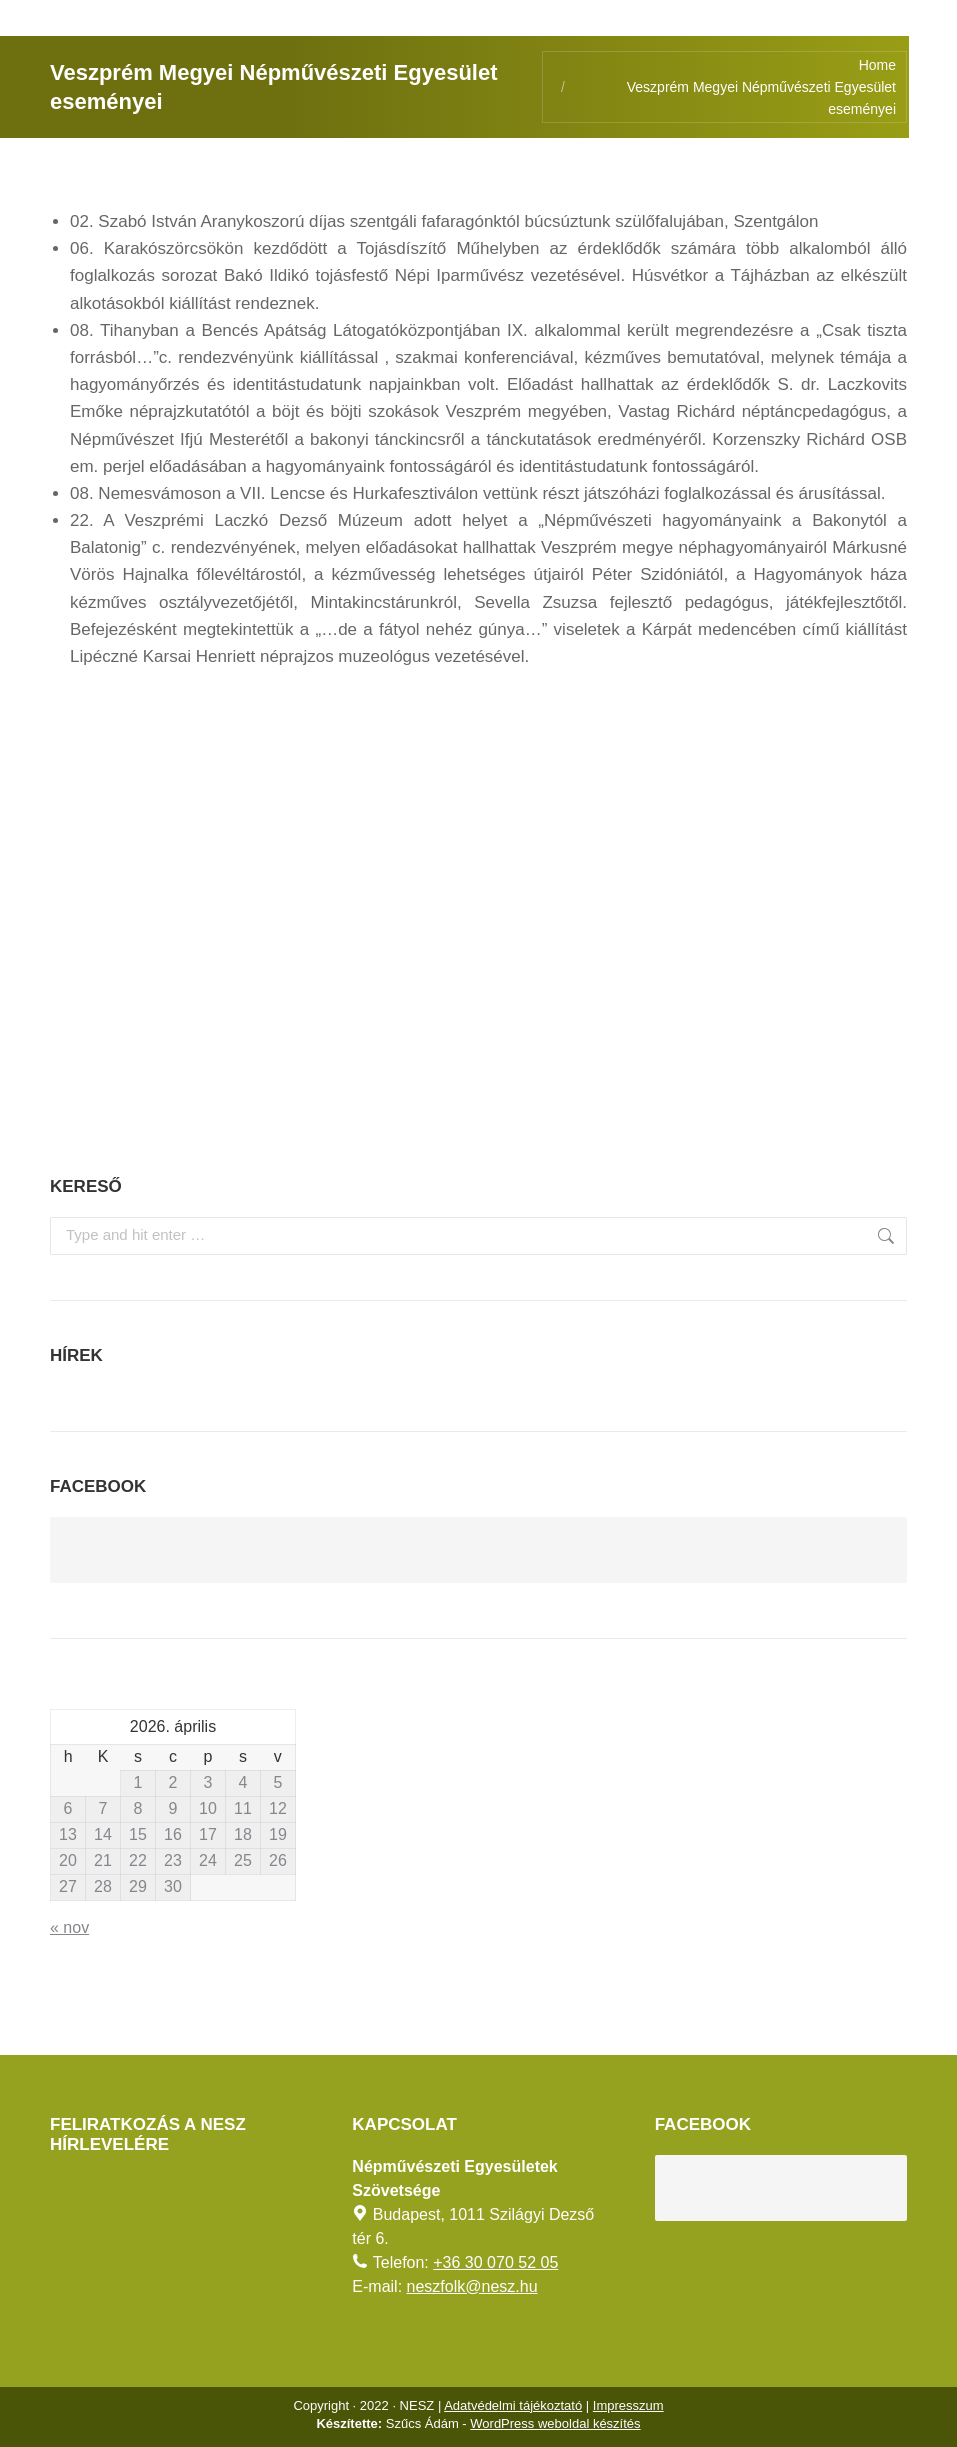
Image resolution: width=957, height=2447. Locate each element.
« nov (69, 1927)
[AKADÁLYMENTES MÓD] (933, 24)
